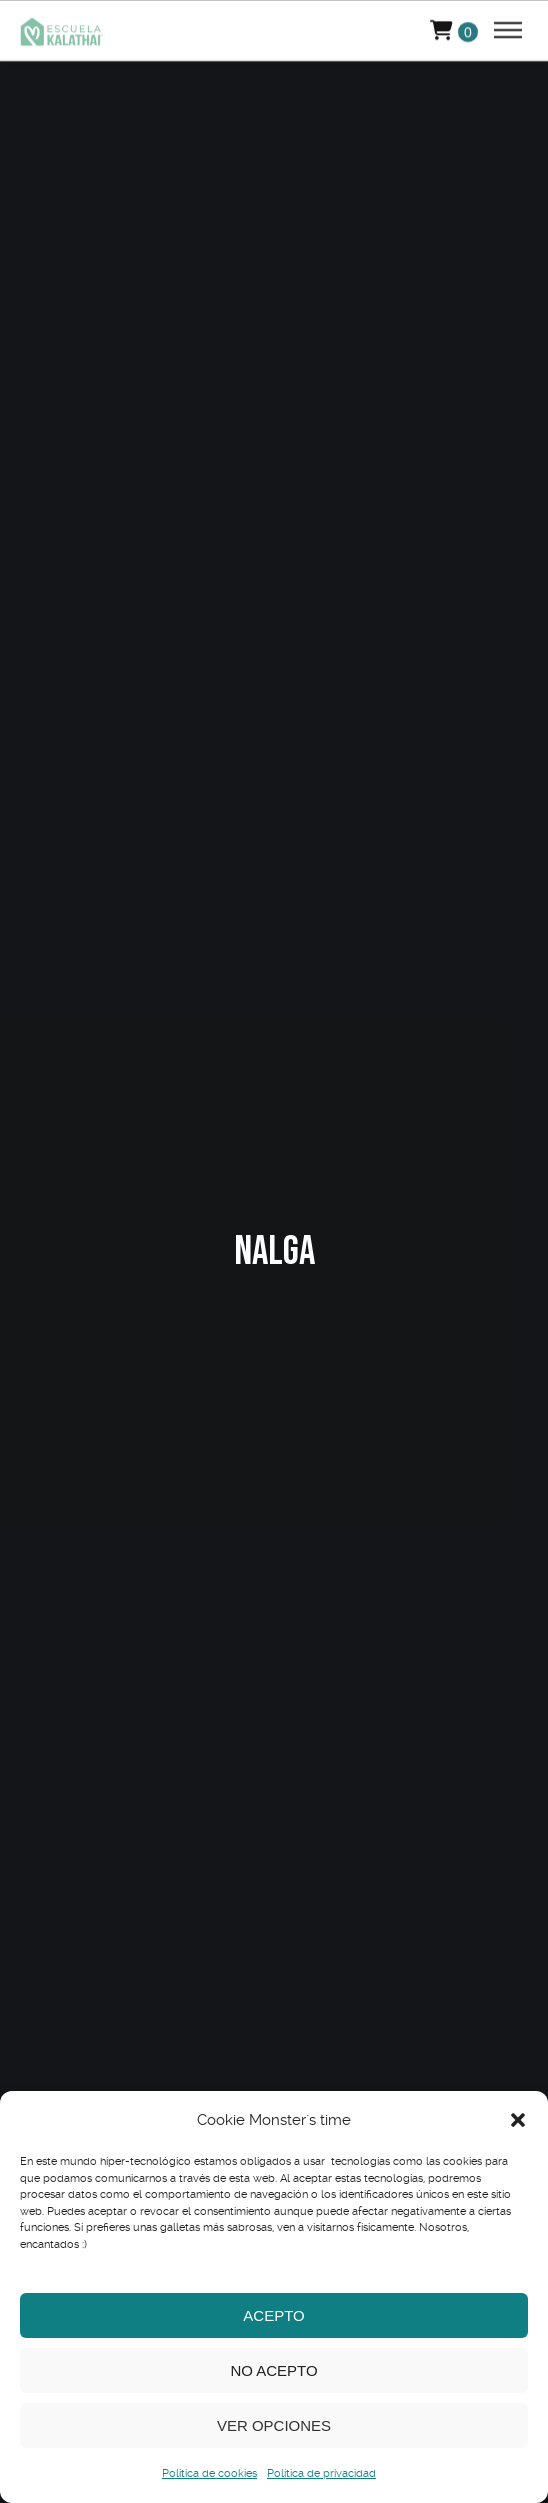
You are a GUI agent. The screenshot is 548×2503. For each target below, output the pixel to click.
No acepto (273, 2370)
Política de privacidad (321, 2473)
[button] (518, 2120)
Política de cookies (209, 2473)
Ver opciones (274, 2425)
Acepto (273, 2315)
